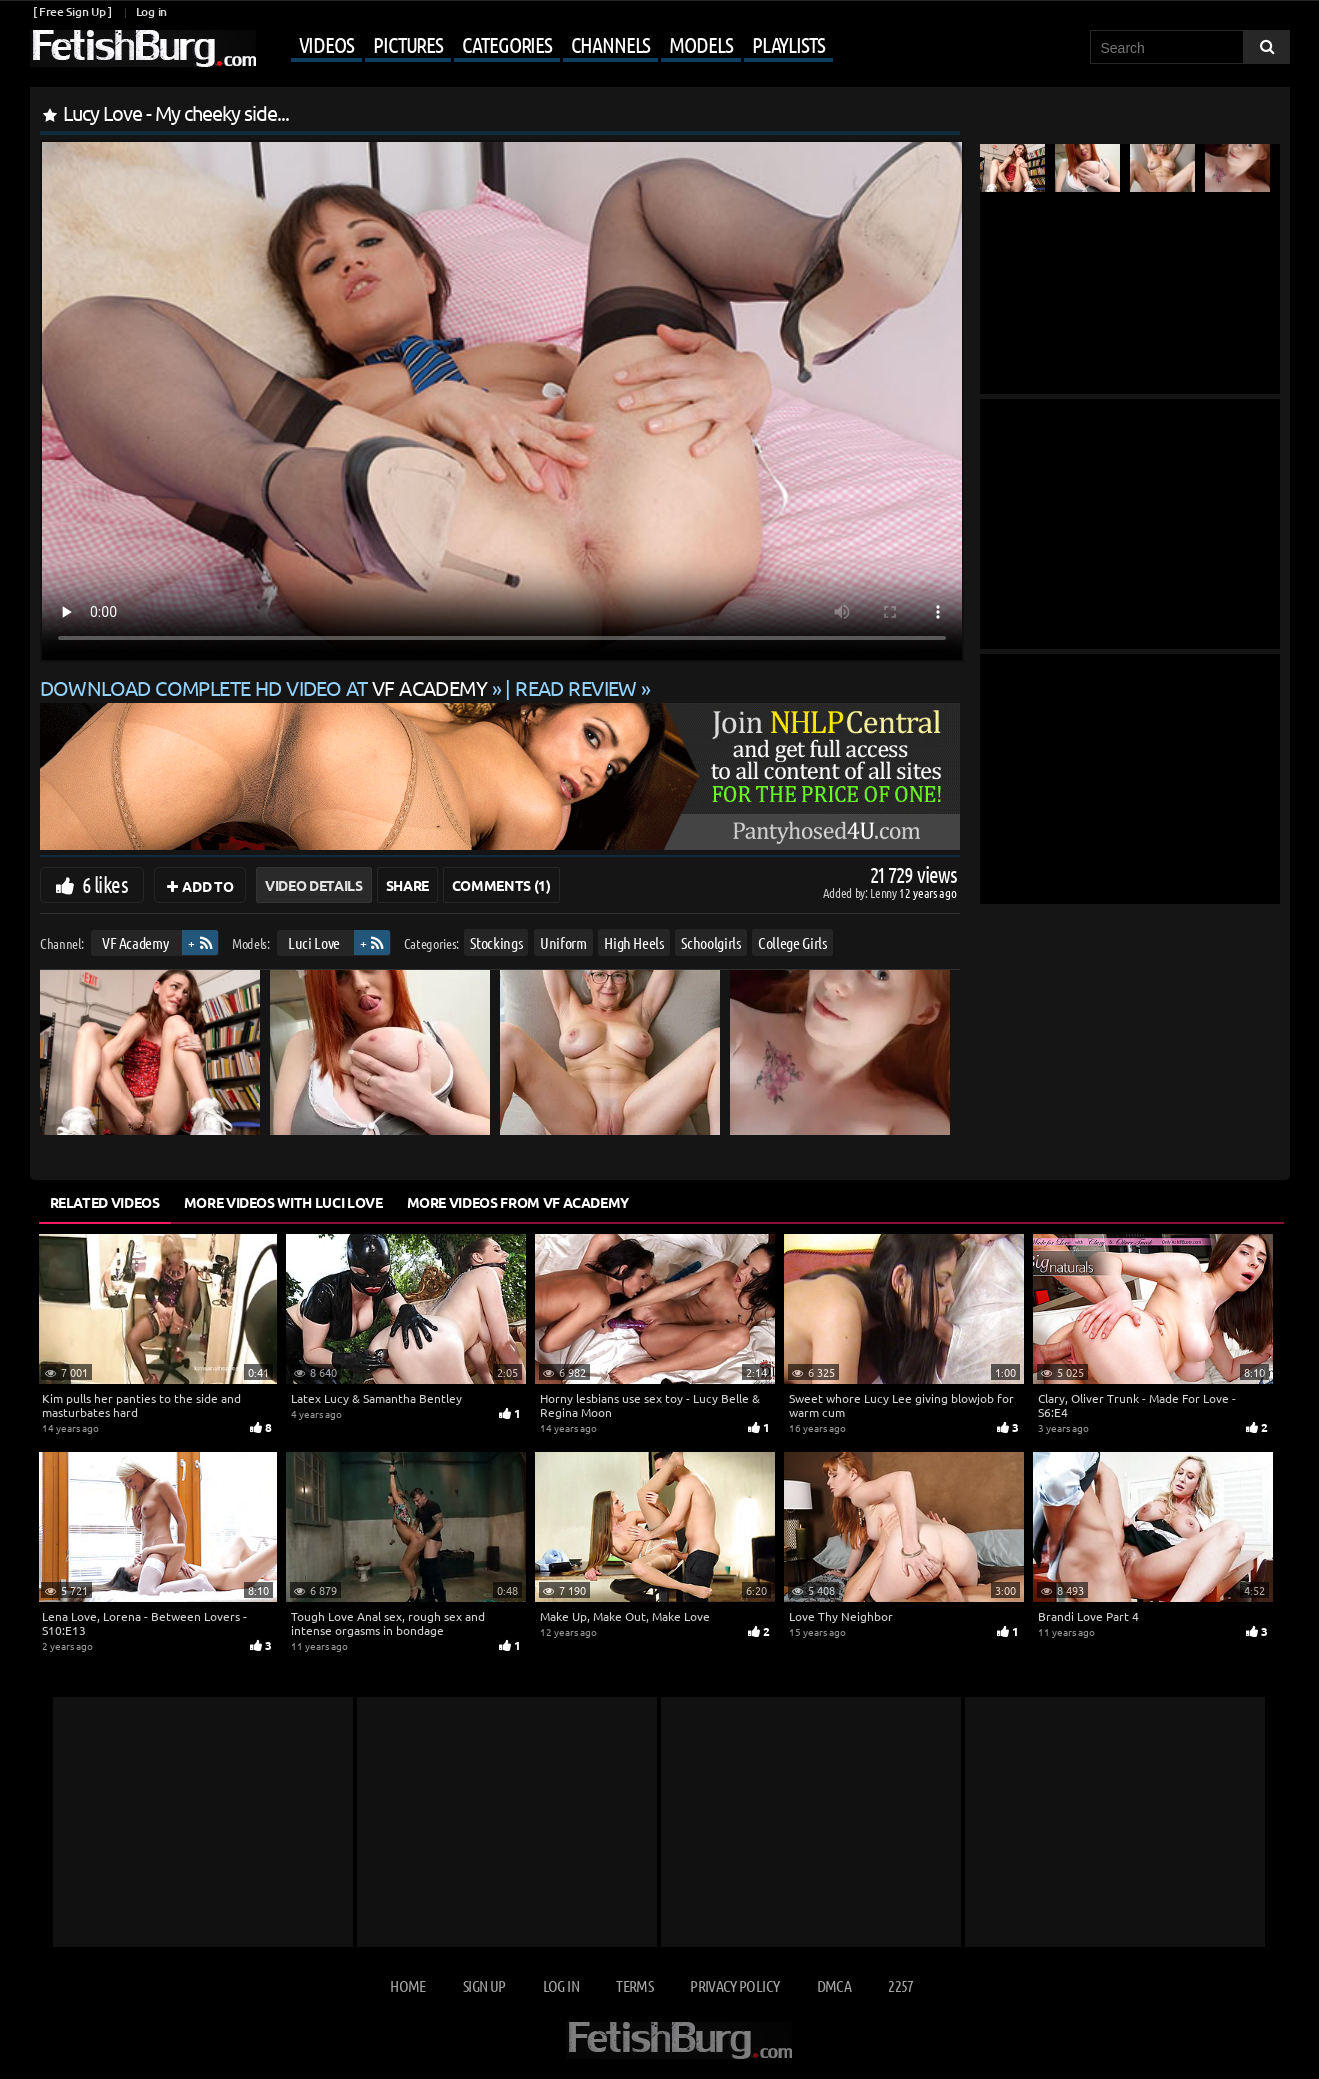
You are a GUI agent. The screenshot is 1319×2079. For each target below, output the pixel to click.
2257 (900, 1985)
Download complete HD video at (266, 687)
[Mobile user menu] (547, 46)
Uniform (563, 942)
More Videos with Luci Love (283, 1202)
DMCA (834, 1985)
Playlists (788, 44)
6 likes (105, 884)
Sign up (484, 1985)
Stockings (496, 942)
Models (700, 44)
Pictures (408, 44)
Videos (326, 44)
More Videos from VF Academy (518, 1202)
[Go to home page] (143, 48)
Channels (610, 44)
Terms (634, 1985)
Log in (151, 11)
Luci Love (314, 942)
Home (407, 1985)
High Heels (634, 942)
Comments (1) (501, 885)
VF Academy (134, 942)
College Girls (792, 942)
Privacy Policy (734, 1985)
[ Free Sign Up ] (72, 11)
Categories (507, 44)
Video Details (313, 885)
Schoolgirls (710, 942)
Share (407, 885)
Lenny (884, 892)
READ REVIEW (576, 687)
